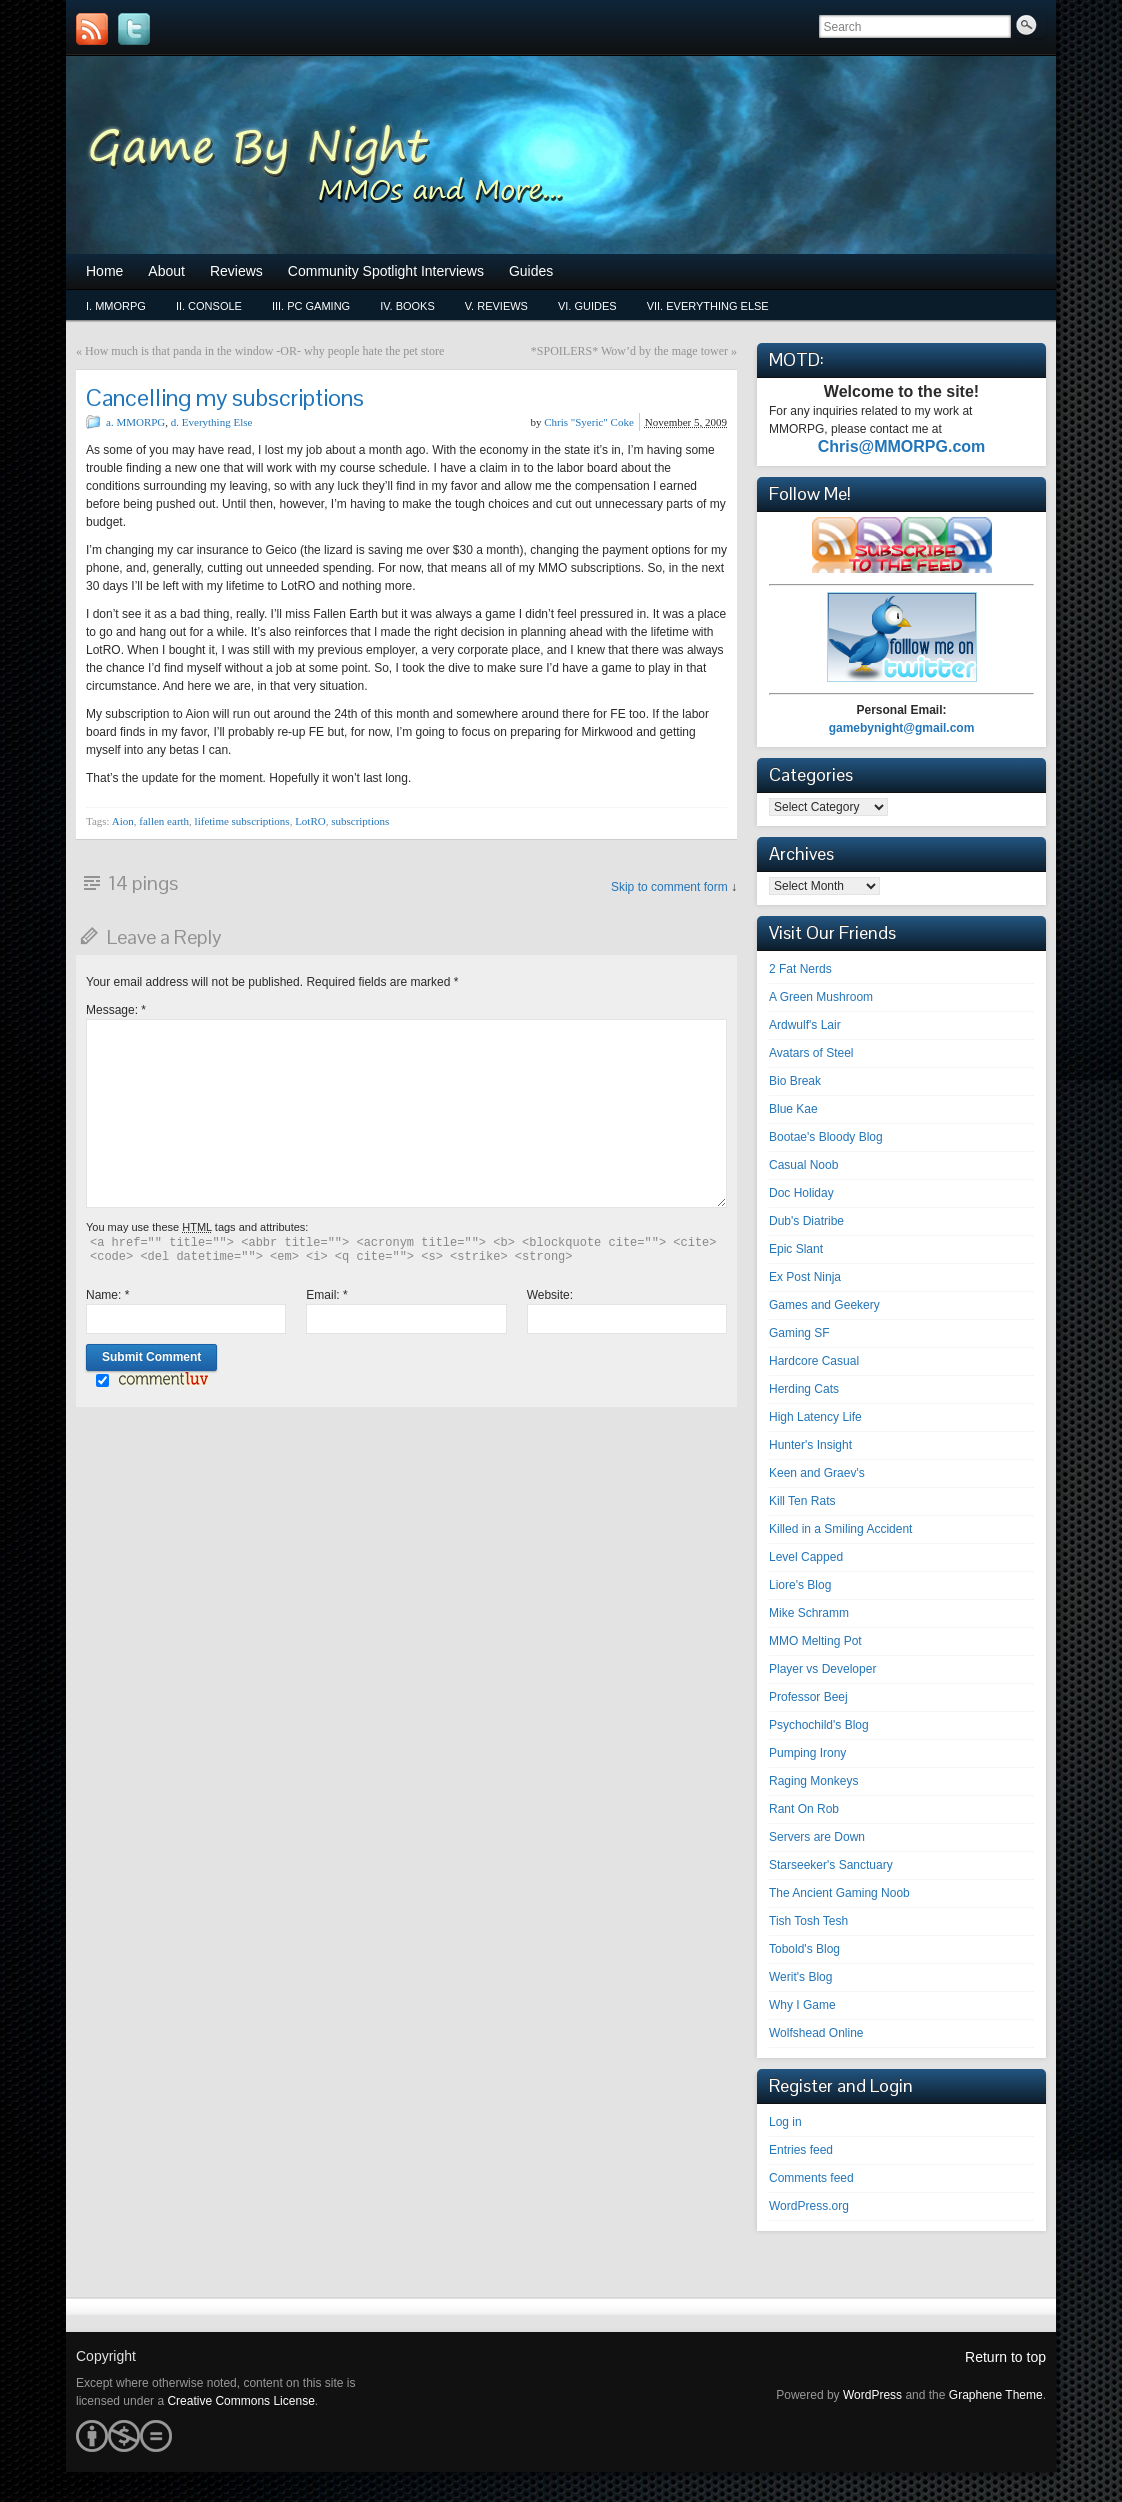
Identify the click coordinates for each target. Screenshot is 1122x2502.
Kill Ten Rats (802, 1501)
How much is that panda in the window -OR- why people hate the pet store (264, 351)
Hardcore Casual (814, 1361)
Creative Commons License (240, 2401)
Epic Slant (796, 1249)
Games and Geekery (824, 1305)
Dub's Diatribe (806, 1221)
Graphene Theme (996, 2395)
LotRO (310, 821)
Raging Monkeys (813, 1781)
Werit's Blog (800, 1977)
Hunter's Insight (810, 1445)
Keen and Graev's (817, 1473)
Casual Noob (803, 1165)
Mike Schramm (809, 1613)
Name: (107, 1295)
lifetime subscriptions (242, 821)
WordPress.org (809, 2206)
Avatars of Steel (811, 1053)
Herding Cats (804, 1389)
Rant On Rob (804, 1809)
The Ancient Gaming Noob (839, 1893)
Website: (550, 1295)
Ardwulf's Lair (805, 1025)
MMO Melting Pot (815, 1641)
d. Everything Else (212, 422)
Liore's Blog (800, 1585)
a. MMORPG (135, 422)
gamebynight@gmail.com (902, 728)
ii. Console (209, 306)
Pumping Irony (807, 1753)
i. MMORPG (116, 306)
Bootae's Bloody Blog (826, 1137)
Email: (326, 1295)
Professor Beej (808, 1697)
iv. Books (407, 306)
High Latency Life (815, 1417)
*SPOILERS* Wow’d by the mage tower (629, 351)
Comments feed (811, 2178)
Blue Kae (793, 1109)
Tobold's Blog (804, 1949)
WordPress (872, 2395)
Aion (123, 821)
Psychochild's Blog (819, 1725)
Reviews (236, 271)
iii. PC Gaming (311, 306)
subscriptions (360, 821)
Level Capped (806, 1557)
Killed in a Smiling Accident (840, 1529)
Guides (531, 271)
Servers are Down (817, 1837)
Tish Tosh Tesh (808, 1921)
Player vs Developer (822, 1669)
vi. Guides (587, 306)
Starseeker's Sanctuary (831, 1865)
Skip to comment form (669, 887)
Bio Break (795, 1081)
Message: (116, 1010)
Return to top (1005, 2357)
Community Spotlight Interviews (386, 271)
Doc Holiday (801, 1193)
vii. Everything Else (708, 306)
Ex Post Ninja (805, 1277)
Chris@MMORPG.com (902, 446)
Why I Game (802, 2005)
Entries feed (801, 2150)
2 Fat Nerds (800, 969)
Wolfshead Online (816, 2033)
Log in (785, 2122)
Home (104, 271)
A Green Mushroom (821, 997)
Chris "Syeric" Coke (589, 422)
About (166, 271)
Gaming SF (799, 1333)
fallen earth (164, 821)
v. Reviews (496, 306)
